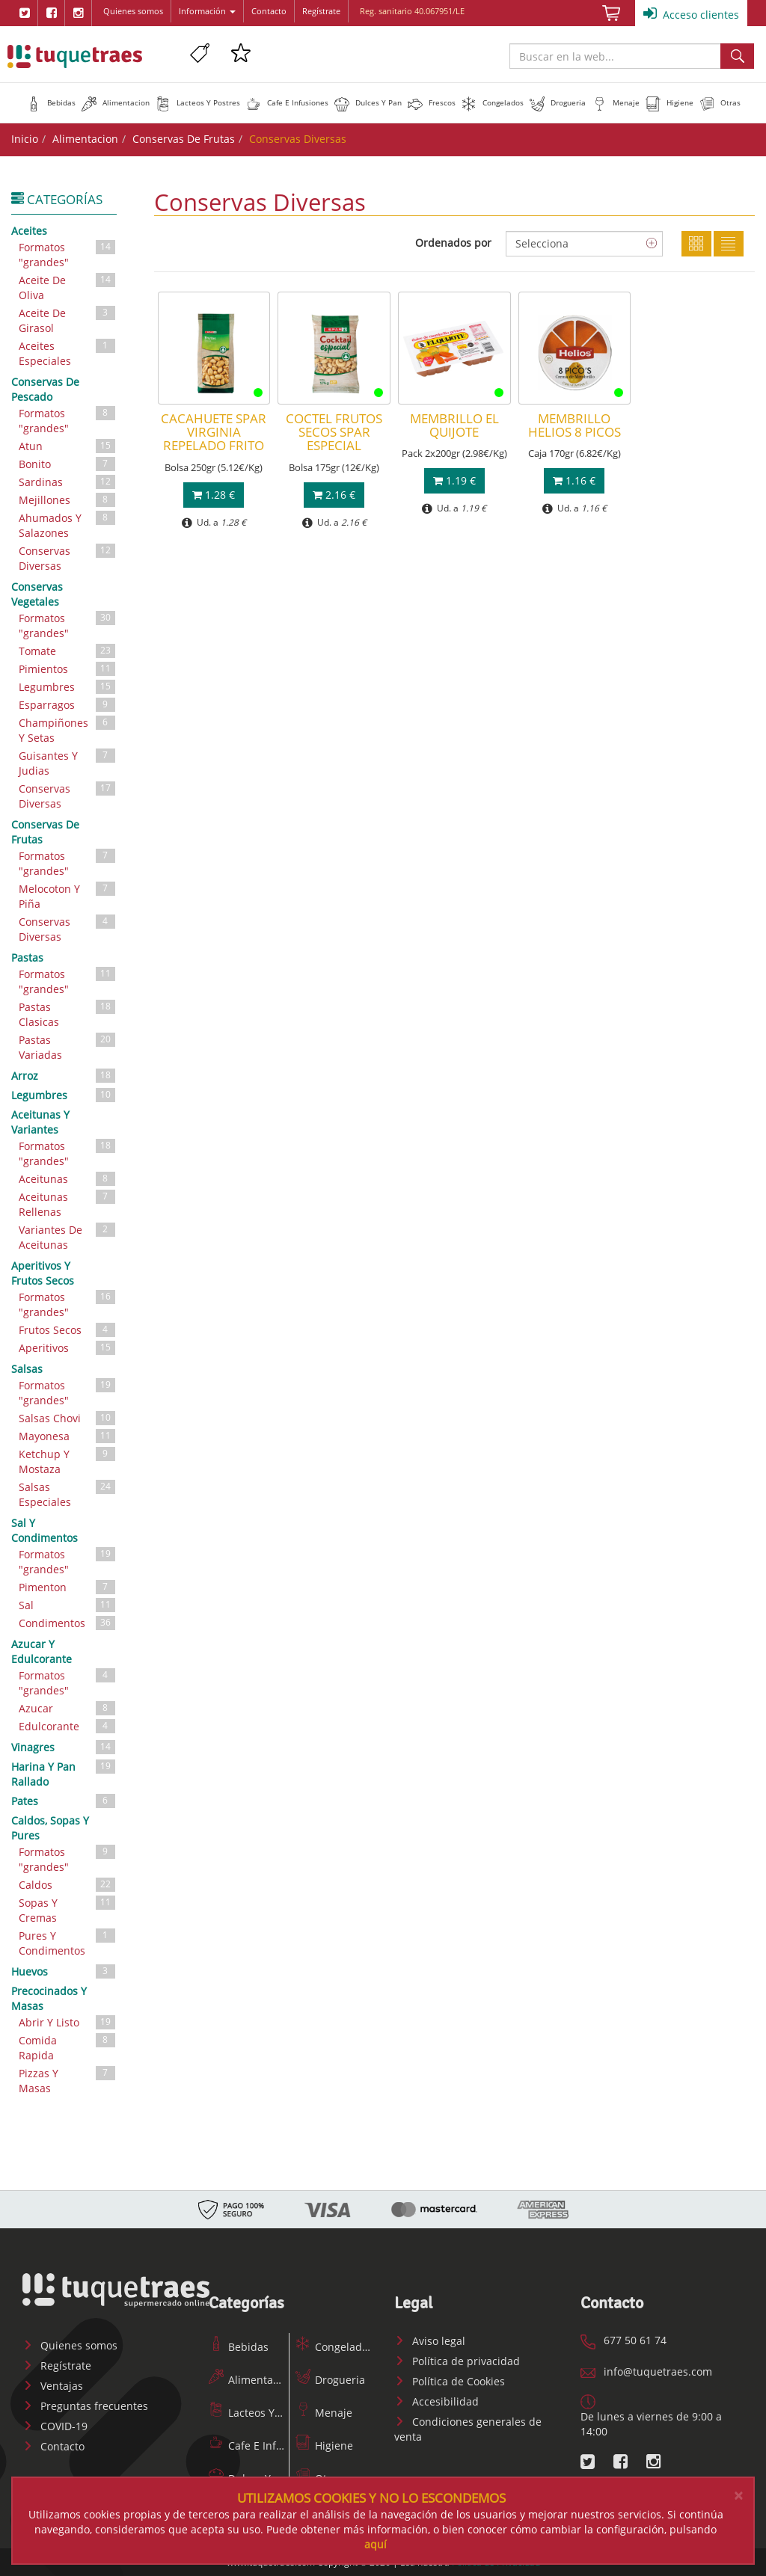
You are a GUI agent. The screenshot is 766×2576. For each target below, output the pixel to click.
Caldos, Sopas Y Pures (50, 1827)
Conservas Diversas (68, 557)
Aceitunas (68, 1178)
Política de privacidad (457, 2361)
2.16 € (334, 495)
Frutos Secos (68, 1329)
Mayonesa (68, 1436)
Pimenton (68, 1587)
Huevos (64, 1971)
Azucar (68, 1708)
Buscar (737, 56)
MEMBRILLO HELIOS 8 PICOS (574, 425)
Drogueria (330, 2380)
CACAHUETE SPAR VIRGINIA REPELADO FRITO (213, 432)
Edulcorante (68, 1726)
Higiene (324, 2445)
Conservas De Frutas (183, 139)
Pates (64, 1800)
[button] (51, 102)
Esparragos (68, 704)
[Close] (738, 2495)
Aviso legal (429, 2341)
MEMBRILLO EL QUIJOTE (454, 425)
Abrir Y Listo (68, 2022)
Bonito (68, 464)
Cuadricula (696, 243)
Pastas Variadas (68, 1046)
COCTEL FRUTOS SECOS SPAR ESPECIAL (334, 432)
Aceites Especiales (68, 352)
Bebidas (239, 2347)
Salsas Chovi (68, 1418)
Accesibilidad (436, 2401)
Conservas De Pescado (45, 389)
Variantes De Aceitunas (68, 1236)
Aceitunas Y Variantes (40, 1122)
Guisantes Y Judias (68, 762)
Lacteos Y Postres (261, 2413)
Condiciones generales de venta (468, 2429)
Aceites (29, 231)
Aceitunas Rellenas (68, 1203)
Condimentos (68, 1623)
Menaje (323, 2413)
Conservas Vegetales (37, 594)
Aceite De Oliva (68, 286)
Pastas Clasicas (68, 1013)
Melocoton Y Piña (68, 895)
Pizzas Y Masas (68, 2080)
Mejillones (68, 499)
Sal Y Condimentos (44, 1530)
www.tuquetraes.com (75, 56)
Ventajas (52, 2386)
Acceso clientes (691, 13)
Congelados (334, 2347)
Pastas (27, 957)
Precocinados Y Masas (49, 1998)
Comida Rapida (68, 2047)
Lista (729, 243)
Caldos (68, 1884)
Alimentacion (85, 139)
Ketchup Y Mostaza (68, 1460)
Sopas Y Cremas (68, 1909)
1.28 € (213, 495)
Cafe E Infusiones (262, 2445)
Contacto (269, 10)
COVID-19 (55, 2426)
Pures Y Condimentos (68, 1942)
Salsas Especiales (68, 1493)
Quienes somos (133, 10)
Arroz (64, 1075)
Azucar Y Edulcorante (41, 1651)
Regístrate (321, 10)
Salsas (27, 1369)
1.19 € (454, 480)
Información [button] (207, 10)
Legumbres (68, 686)
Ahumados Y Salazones (68, 524)
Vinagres (64, 1747)
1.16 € (574, 480)
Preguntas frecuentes (85, 2406)
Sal (68, 1605)
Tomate (68, 651)
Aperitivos (68, 1347)
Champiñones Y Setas (68, 729)
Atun (68, 446)
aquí (375, 2544)
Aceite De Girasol (68, 319)
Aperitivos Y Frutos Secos (42, 1273)
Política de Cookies (449, 2381)
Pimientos (68, 668)
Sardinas (68, 482)
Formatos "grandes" (68, 254)
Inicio (24, 139)
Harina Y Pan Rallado (64, 1773)
